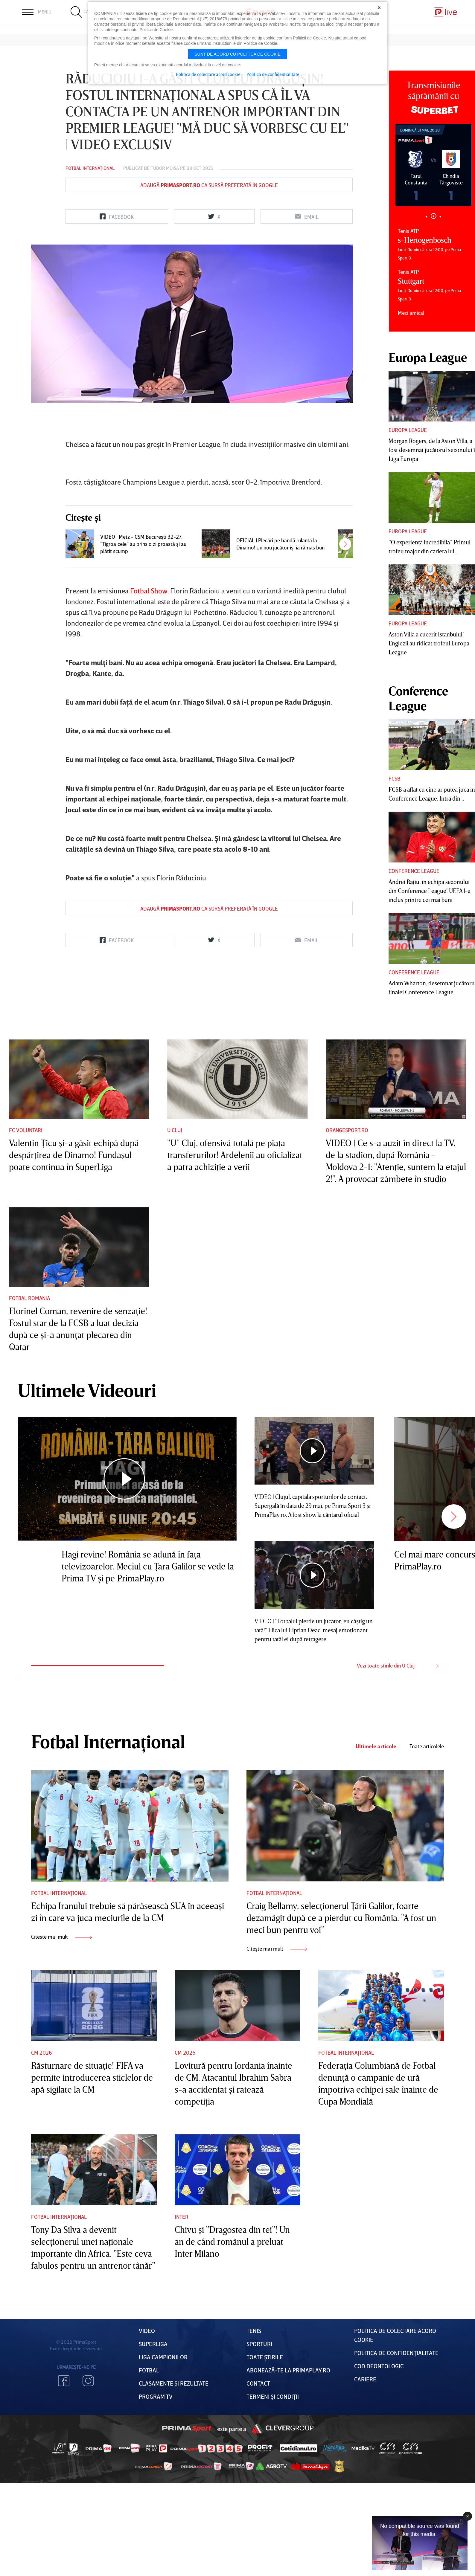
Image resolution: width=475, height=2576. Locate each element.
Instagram (88, 2505)
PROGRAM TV (156, 2521)
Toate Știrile (264, 2482)
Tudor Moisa (165, 168)
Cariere (365, 2504)
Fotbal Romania (29, 1423)
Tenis (253, 2455)
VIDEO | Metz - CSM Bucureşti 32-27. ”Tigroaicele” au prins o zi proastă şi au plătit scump (143, 543)
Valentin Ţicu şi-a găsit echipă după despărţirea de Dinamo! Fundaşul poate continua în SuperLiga (74, 1280)
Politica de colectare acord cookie (208, 74)
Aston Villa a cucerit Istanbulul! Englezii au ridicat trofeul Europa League (429, 643)
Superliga (153, 2469)
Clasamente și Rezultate (173, 2508)
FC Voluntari (25, 1255)
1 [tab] (427, 216)
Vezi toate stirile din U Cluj (398, 1790)
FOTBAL (149, 2495)
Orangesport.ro (347, 1255)
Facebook (63, 2505)
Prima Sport (187, 2554)
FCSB (394, 778)
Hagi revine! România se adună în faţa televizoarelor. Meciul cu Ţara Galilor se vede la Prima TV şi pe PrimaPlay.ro (148, 1691)
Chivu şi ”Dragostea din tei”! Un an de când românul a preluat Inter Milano (232, 2366)
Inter (181, 2342)
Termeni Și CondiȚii (272, 2521)
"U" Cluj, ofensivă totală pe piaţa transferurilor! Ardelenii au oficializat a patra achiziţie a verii (234, 1280)
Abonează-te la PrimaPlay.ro (288, 2495)
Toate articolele (426, 1871)
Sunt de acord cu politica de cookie (237, 54)
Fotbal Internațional (90, 168)
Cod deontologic (379, 2491)
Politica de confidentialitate (272, 74)
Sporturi (259, 2469)
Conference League (414, 871)
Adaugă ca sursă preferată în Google (209, 185)
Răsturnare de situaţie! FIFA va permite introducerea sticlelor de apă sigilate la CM (92, 2202)
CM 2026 (41, 2178)
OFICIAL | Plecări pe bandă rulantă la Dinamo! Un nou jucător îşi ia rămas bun (280, 544)
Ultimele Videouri (87, 1515)
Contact (258, 2508)
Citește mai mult (61, 2061)
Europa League (408, 430)
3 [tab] (440, 216)
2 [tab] (433, 216)
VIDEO (147, 2455)
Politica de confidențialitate (396, 2478)
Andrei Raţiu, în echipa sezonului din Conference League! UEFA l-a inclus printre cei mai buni (430, 890)
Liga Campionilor (163, 2482)
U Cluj (174, 1255)
